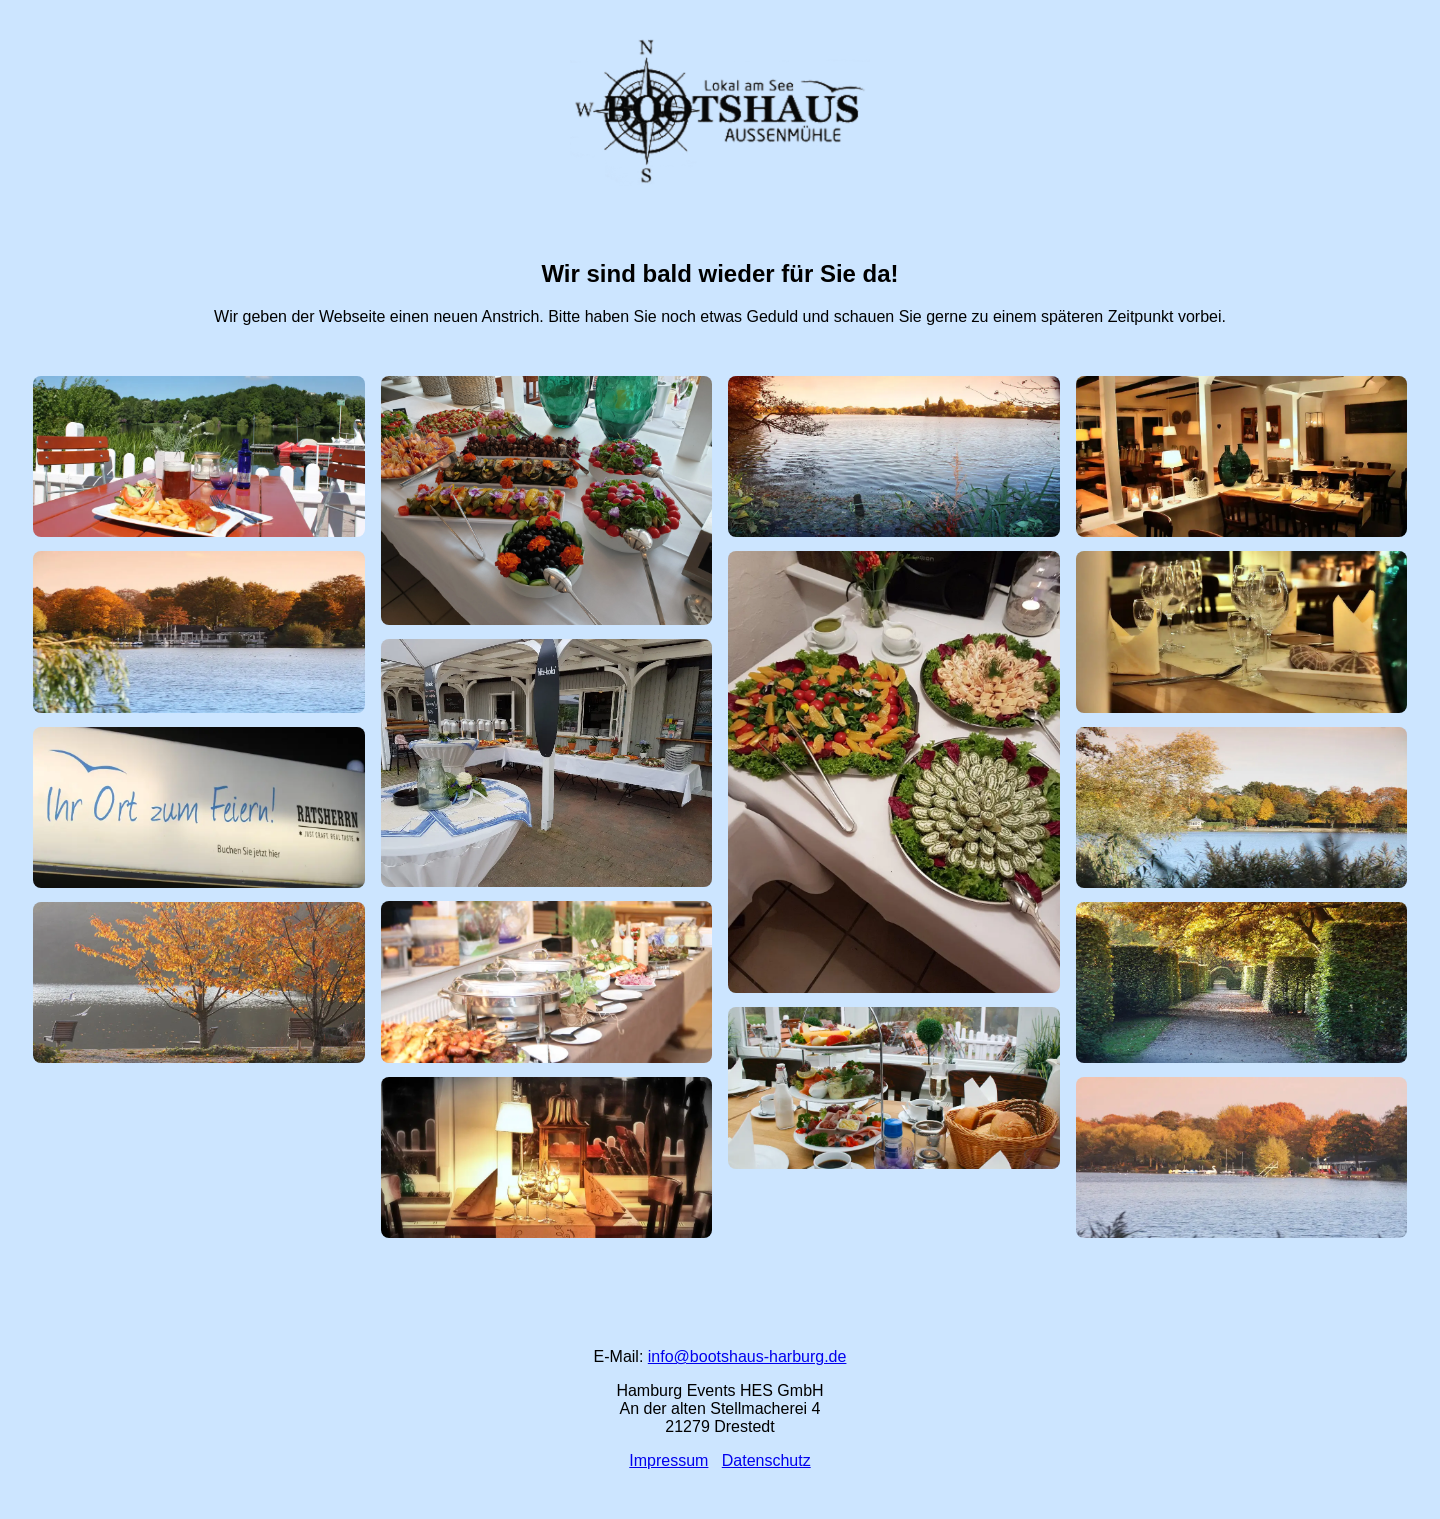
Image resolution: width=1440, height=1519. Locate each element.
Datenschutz (766, 1460)
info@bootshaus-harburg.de (747, 1356)
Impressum (668, 1460)
